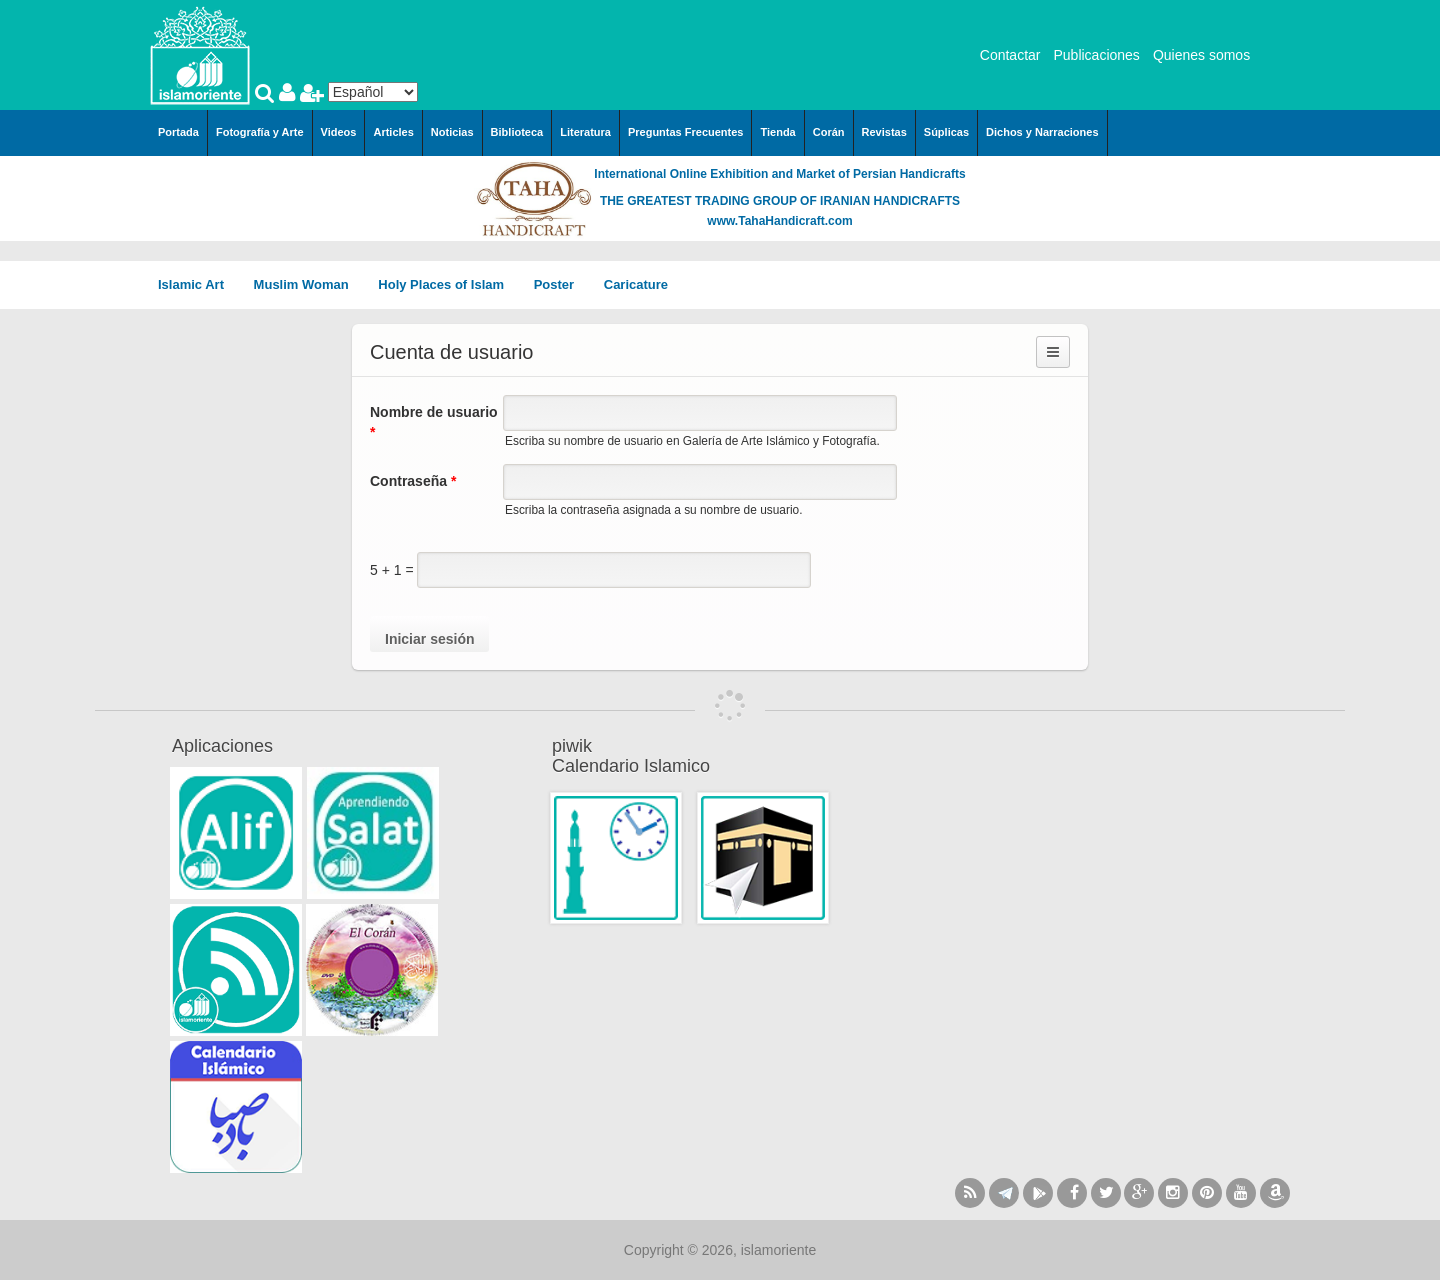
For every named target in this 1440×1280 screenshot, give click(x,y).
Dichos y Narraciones (1042, 132)
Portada (178, 132)
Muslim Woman (308, 284)
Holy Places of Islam (447, 284)
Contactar (1010, 55)
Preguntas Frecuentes (686, 132)
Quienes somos (1201, 55)
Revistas (884, 132)
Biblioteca (517, 132)
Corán (829, 132)
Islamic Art (198, 284)
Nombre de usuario (434, 422)
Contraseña (413, 481)
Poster (561, 284)
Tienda (777, 132)
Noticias (452, 132)
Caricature (636, 284)
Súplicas (946, 132)
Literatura (585, 132)
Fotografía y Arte (260, 132)
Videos (339, 132)
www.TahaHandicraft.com (779, 221)
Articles (393, 132)
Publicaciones (1096, 55)
